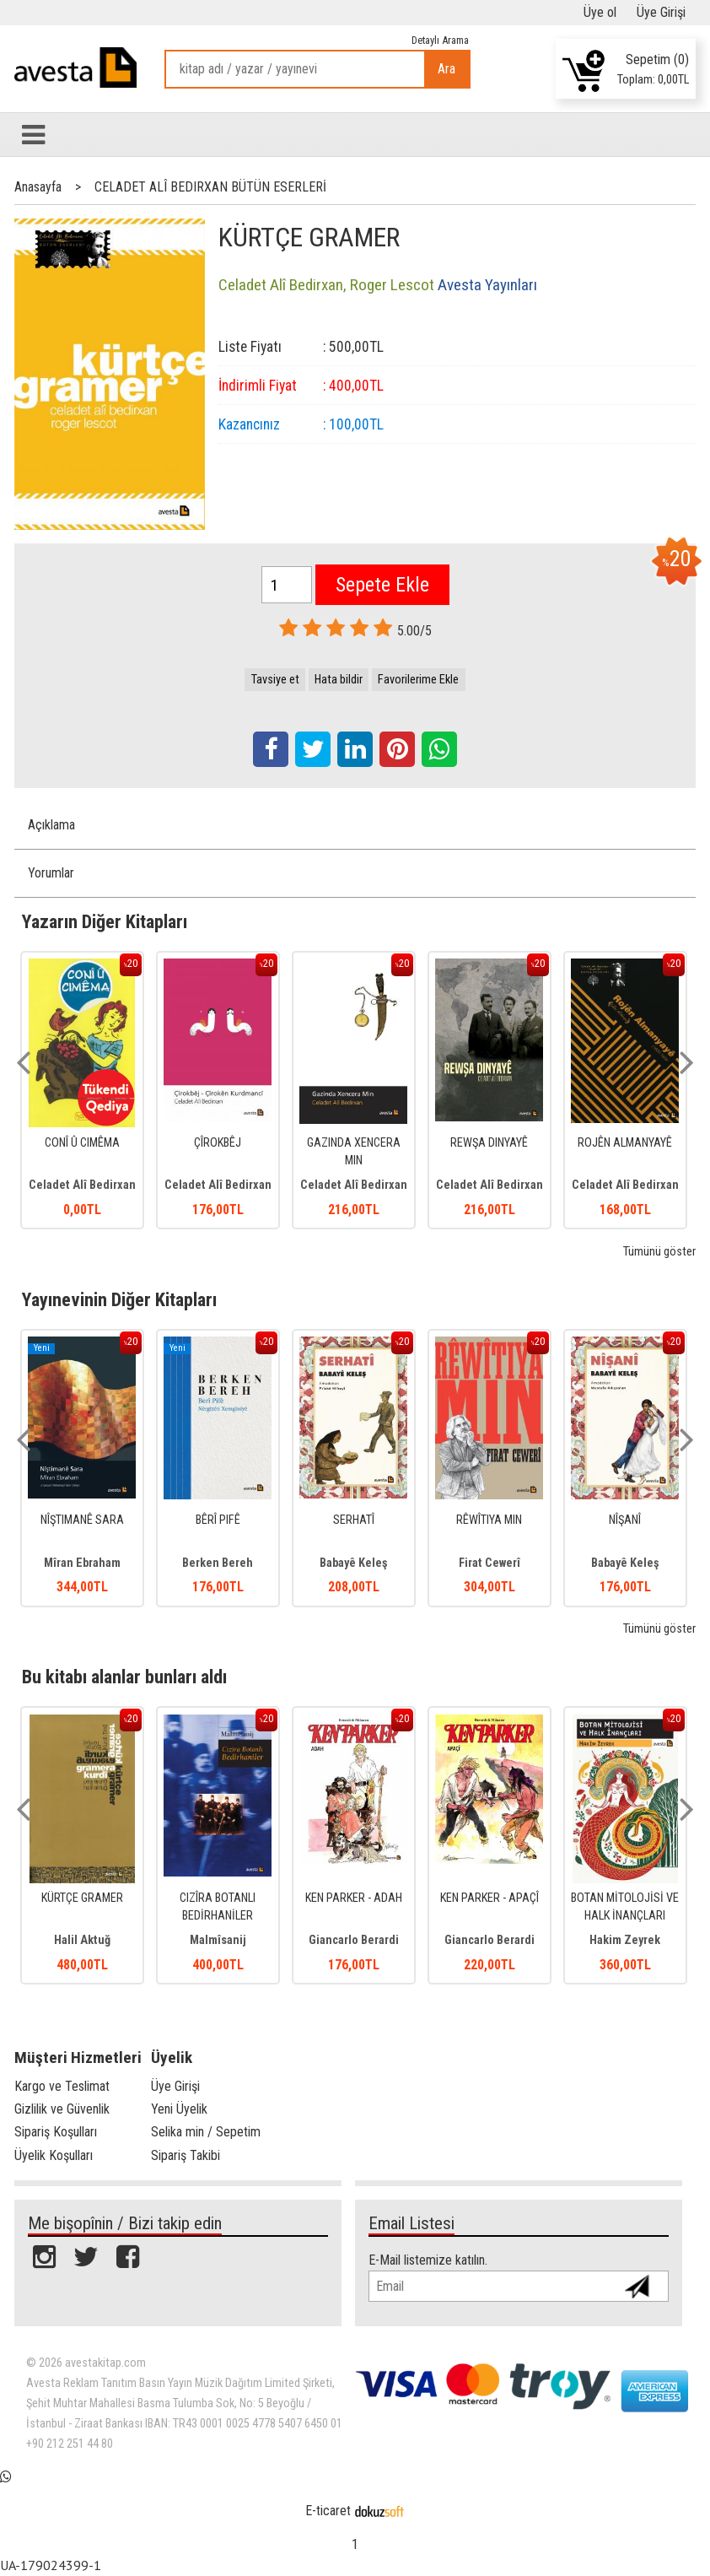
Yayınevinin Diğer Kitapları (119, 1299)
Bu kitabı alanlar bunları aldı (124, 1676)
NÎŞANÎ (625, 1520)
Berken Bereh (217, 1563)
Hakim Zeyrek (624, 1940)
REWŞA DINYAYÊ (489, 1143)
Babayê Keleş (354, 1563)
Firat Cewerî (489, 1563)
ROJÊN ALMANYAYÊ (625, 1143)
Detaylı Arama (440, 40)
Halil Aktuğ (82, 1940)
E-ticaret (328, 2511)
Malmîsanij (218, 1940)
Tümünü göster (659, 1252)
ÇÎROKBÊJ (217, 1143)
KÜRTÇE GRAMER (82, 1898)
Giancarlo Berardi (354, 1940)
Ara (446, 69)
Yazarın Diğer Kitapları (104, 921)
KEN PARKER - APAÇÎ (489, 1898)
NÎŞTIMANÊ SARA (82, 1520)
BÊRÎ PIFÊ (218, 1520)
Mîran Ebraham (82, 1563)
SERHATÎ (353, 1520)
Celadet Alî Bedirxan (82, 1185)
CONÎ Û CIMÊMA (82, 1143)
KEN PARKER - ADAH (353, 1898)
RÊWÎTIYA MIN (489, 1520)
